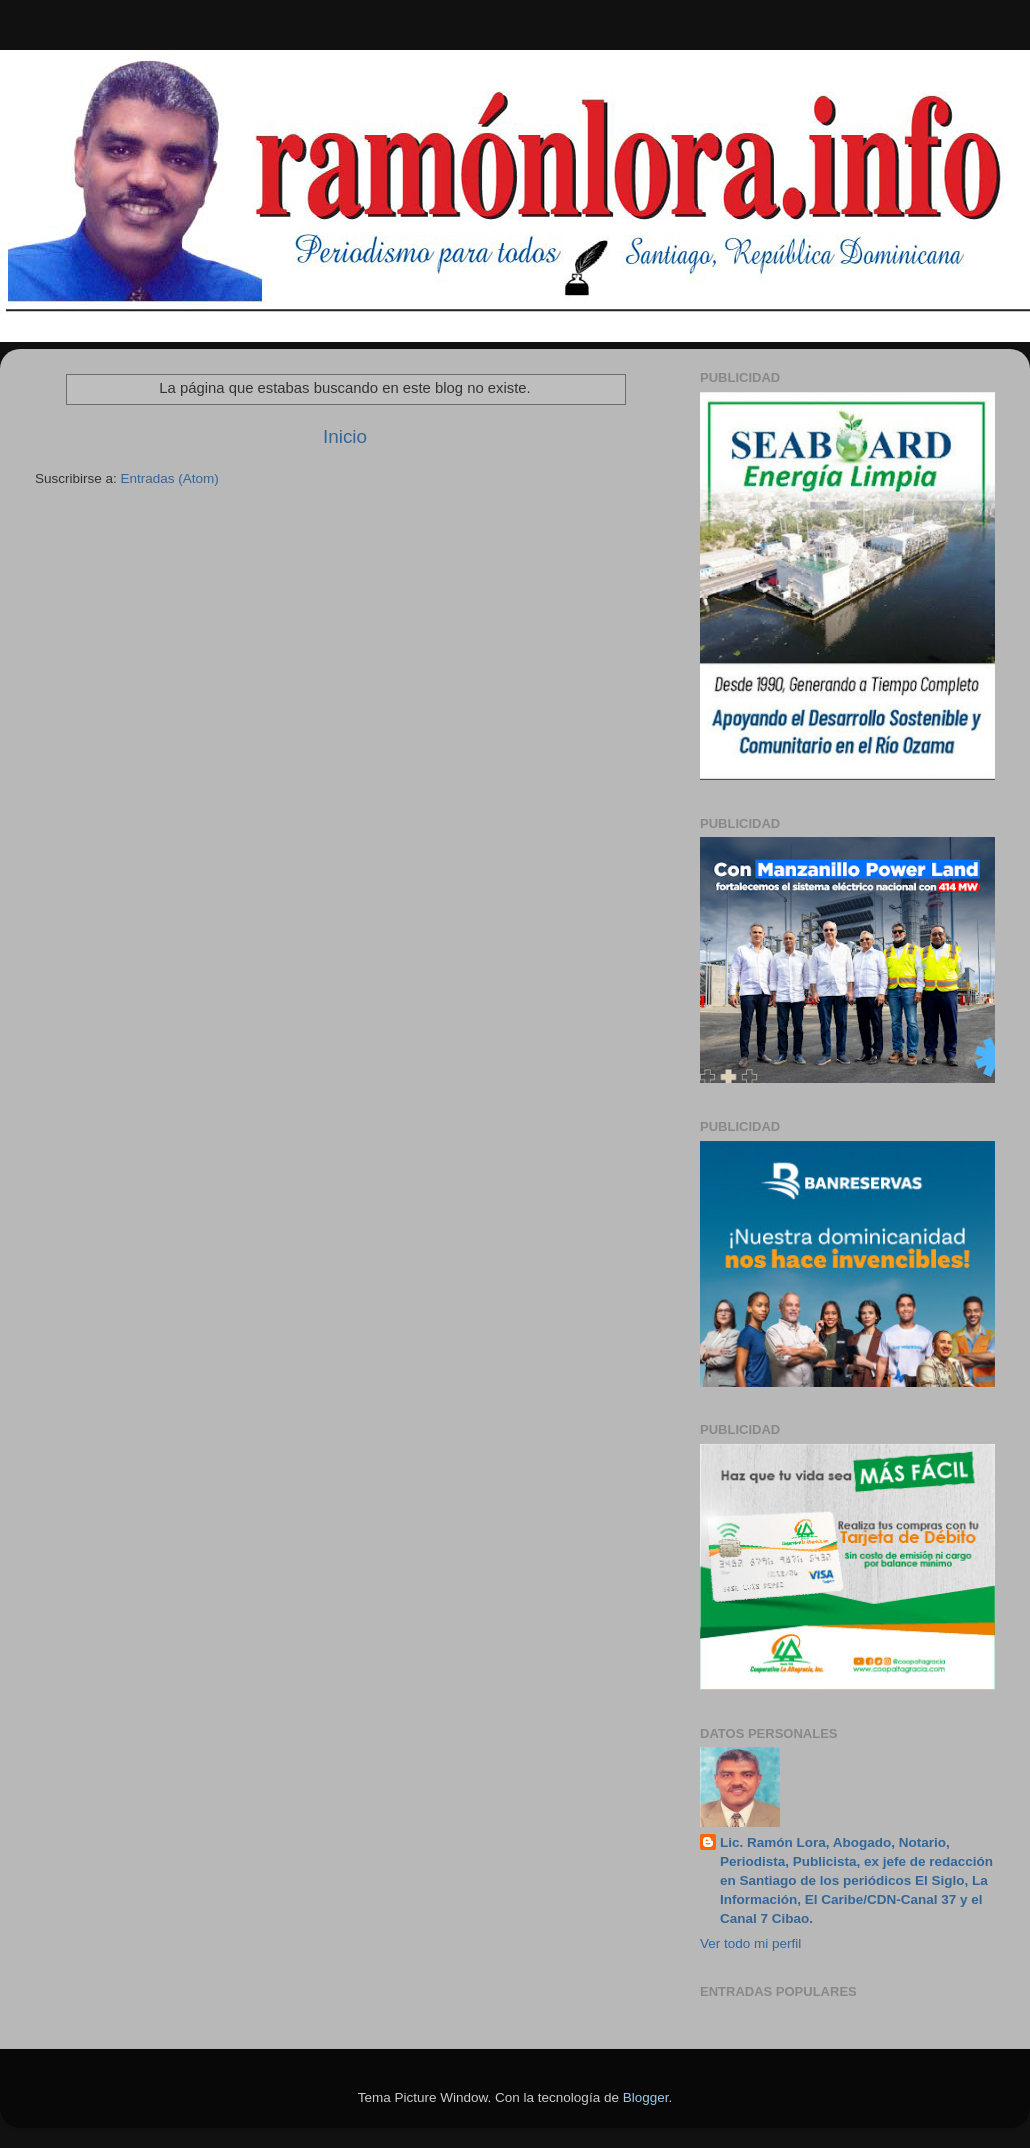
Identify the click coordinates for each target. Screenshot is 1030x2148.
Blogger (646, 2097)
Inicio (345, 436)
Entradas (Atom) (170, 478)
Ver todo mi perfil (750, 1943)
